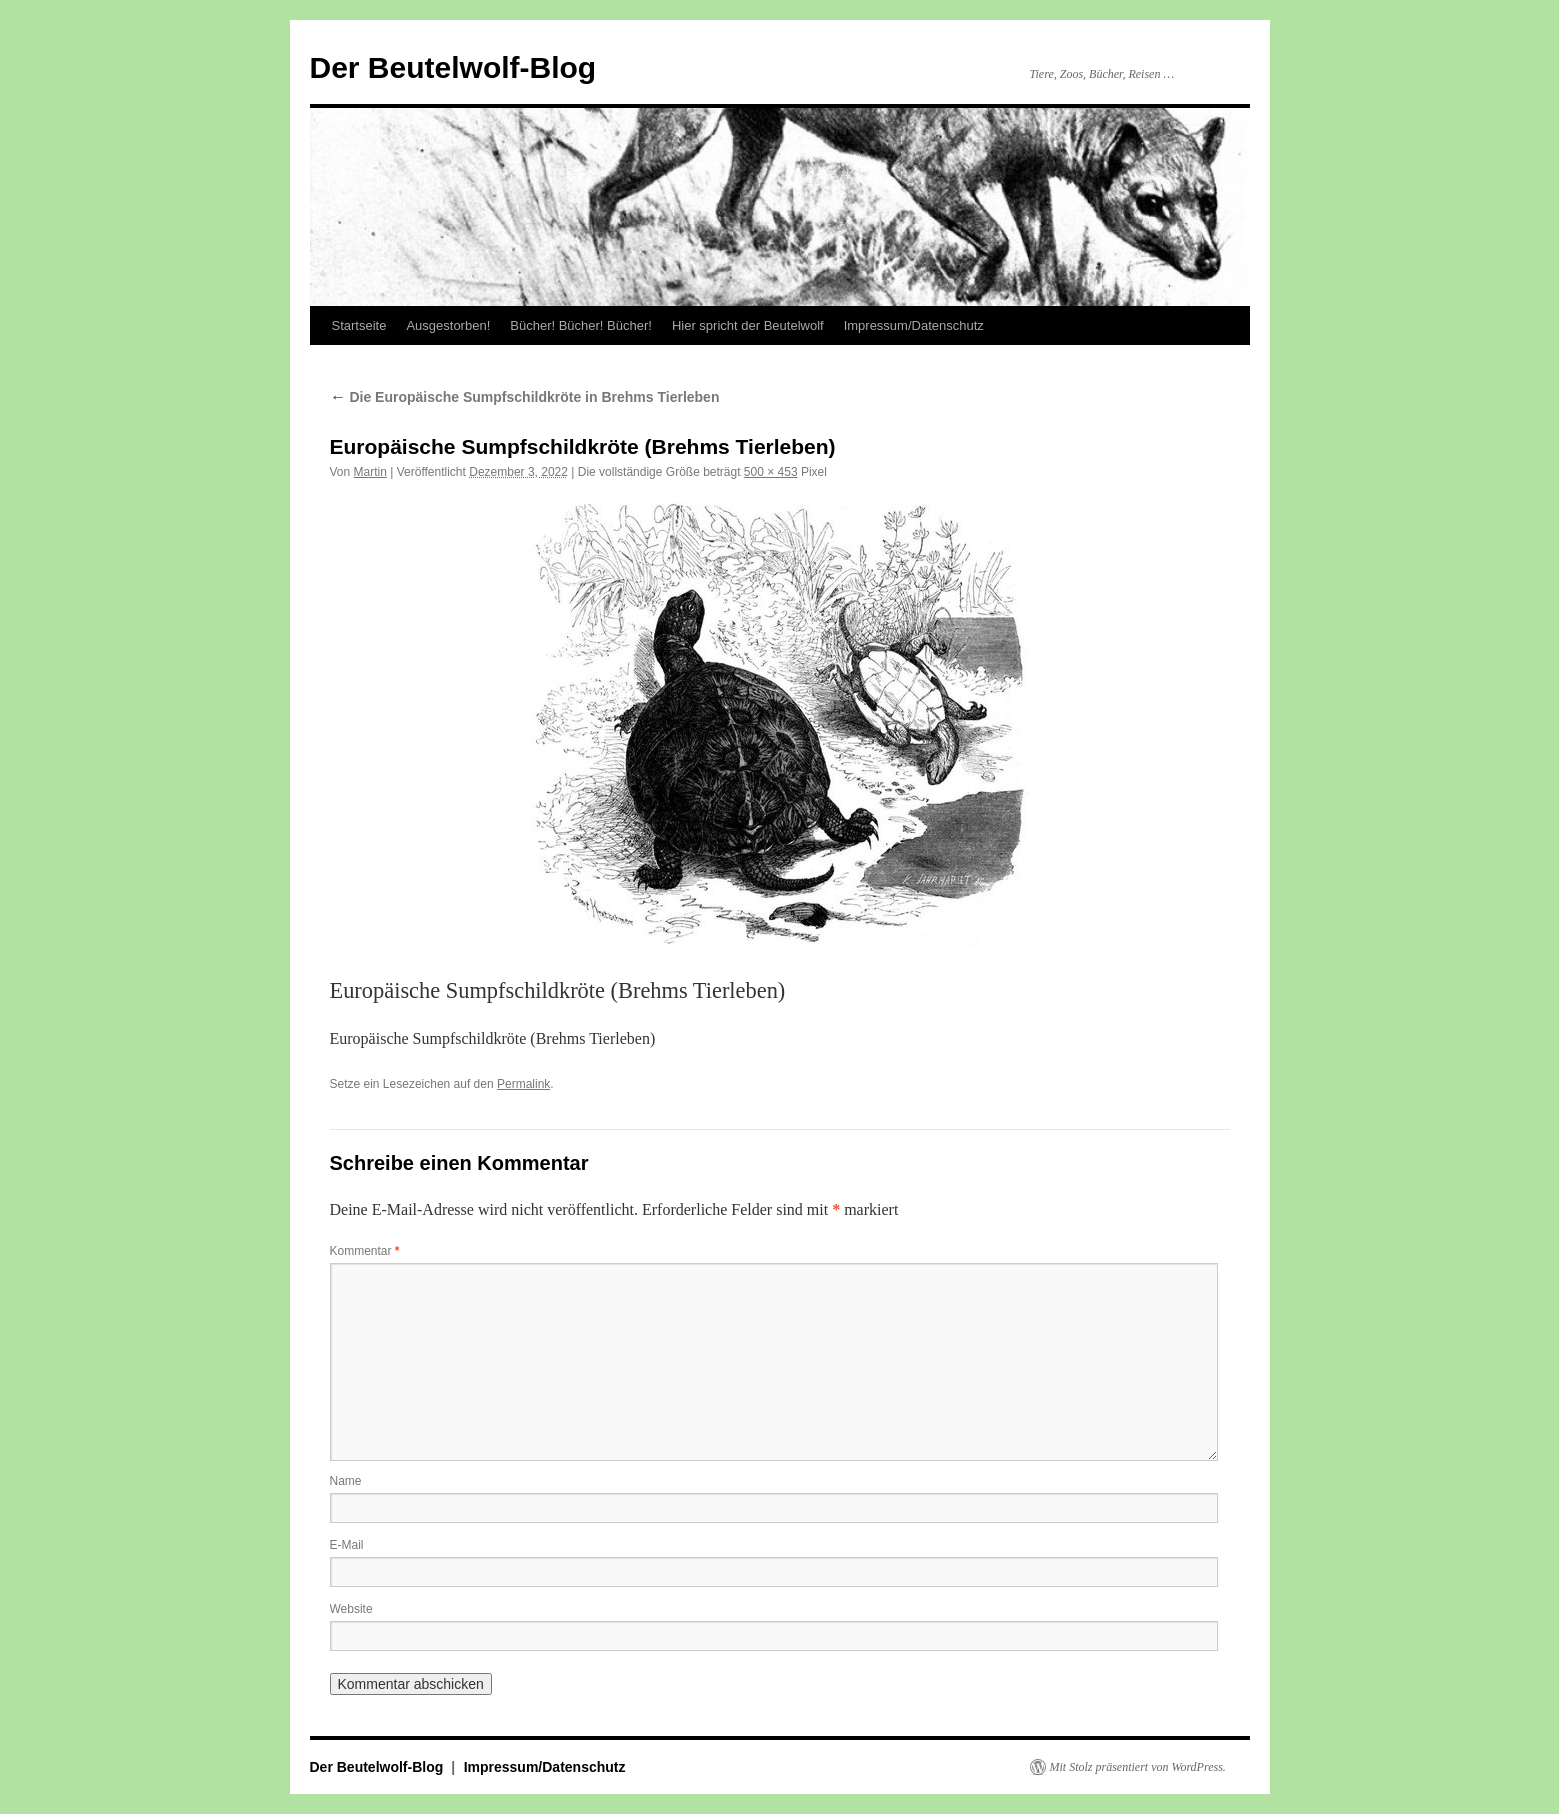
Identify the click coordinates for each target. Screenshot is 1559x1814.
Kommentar (365, 1251)
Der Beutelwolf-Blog (453, 67)
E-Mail (347, 1545)
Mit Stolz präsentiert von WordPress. (1138, 1767)
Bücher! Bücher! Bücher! (581, 325)
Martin (370, 472)
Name (346, 1481)
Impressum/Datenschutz (914, 325)
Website (351, 1609)
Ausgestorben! (448, 325)
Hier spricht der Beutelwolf (748, 325)
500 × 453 (771, 472)
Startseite (359, 325)
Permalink (523, 1084)
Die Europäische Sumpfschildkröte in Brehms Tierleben (525, 397)
